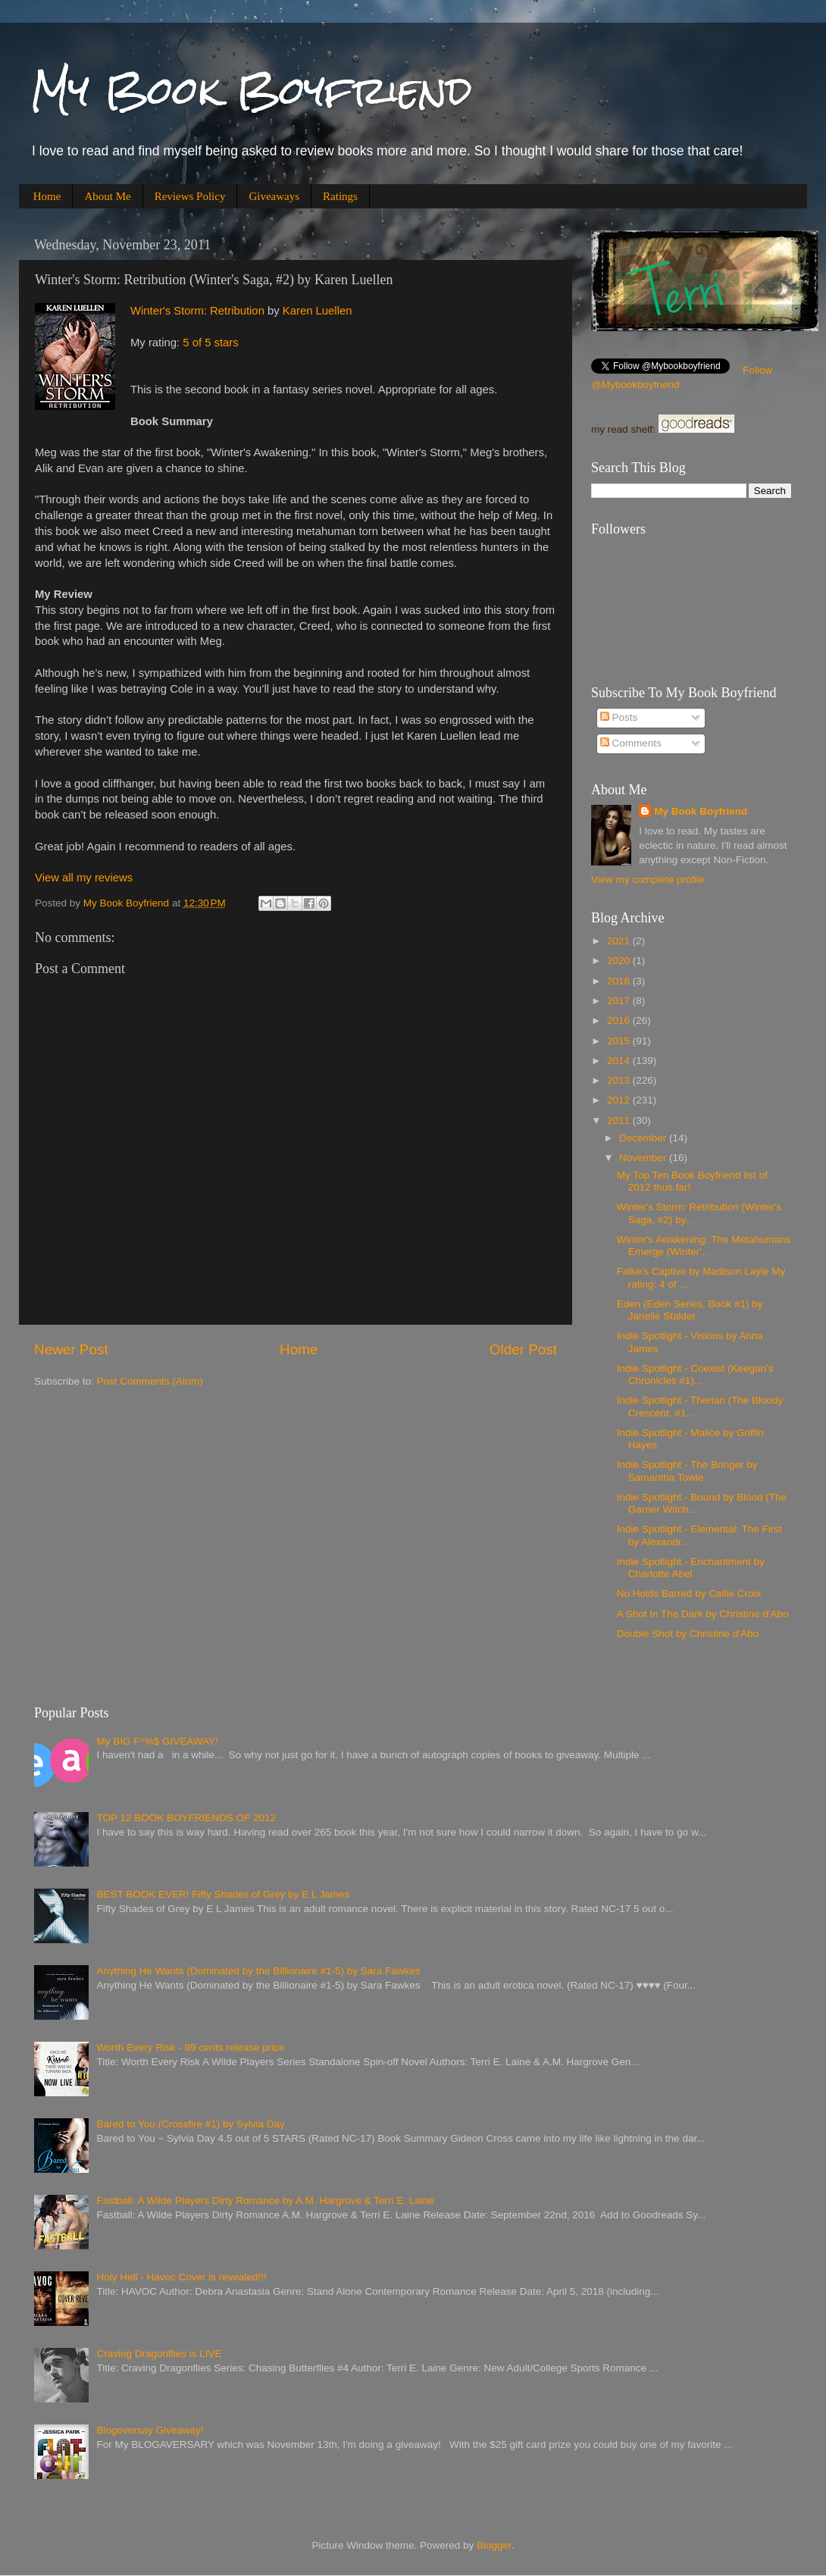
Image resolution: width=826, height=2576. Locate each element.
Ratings (340, 196)
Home (47, 196)
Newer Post (71, 1349)
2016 (620, 1020)
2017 (620, 1000)
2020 (620, 960)
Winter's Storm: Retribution (197, 311)
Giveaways (274, 196)
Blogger (494, 2545)
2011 (620, 1120)
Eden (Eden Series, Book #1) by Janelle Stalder (690, 1310)
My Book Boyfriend (251, 90)
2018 (620, 981)
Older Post (523, 1349)
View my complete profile (648, 879)
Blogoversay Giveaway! (149, 2430)
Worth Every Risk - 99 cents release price (190, 2047)
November (644, 1157)
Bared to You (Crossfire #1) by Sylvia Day (190, 2124)
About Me (107, 196)
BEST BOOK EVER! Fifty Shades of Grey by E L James (222, 1894)
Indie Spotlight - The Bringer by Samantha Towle (687, 1470)
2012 (620, 1100)
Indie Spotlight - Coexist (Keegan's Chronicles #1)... (695, 1374)
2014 (620, 1060)
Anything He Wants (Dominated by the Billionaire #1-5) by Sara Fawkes (258, 1971)
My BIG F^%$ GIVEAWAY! (156, 1741)
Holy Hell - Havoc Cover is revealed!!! (181, 2277)
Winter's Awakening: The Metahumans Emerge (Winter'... (703, 1245)
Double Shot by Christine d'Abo (688, 1633)
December (644, 1138)
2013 (620, 1080)
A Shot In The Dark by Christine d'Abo (703, 1614)
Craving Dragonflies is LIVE (158, 2353)
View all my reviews (84, 878)
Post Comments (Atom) (150, 1381)
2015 (620, 1041)
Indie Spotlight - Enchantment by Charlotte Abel (691, 1567)
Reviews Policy (190, 196)
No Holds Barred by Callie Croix (689, 1593)
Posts (619, 717)
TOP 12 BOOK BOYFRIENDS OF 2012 (186, 1817)
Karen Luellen (317, 311)
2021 (620, 941)
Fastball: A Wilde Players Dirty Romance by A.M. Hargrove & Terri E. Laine (264, 2200)
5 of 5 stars (210, 342)
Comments (631, 743)
